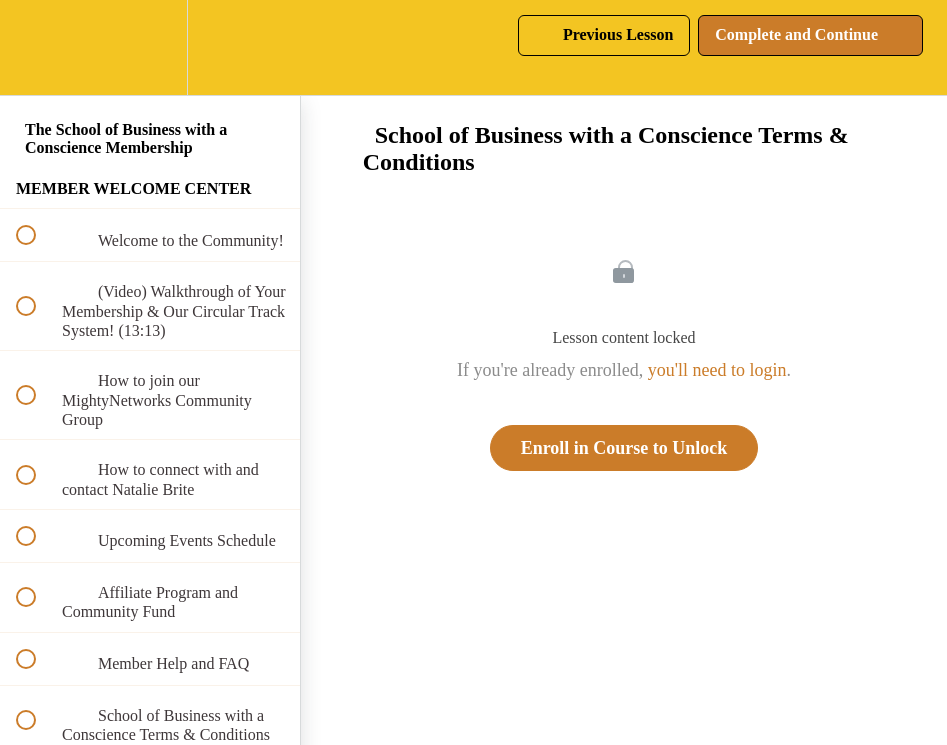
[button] (37, 47)
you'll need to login (717, 370)
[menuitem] (150, 47)
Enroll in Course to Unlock (624, 448)
